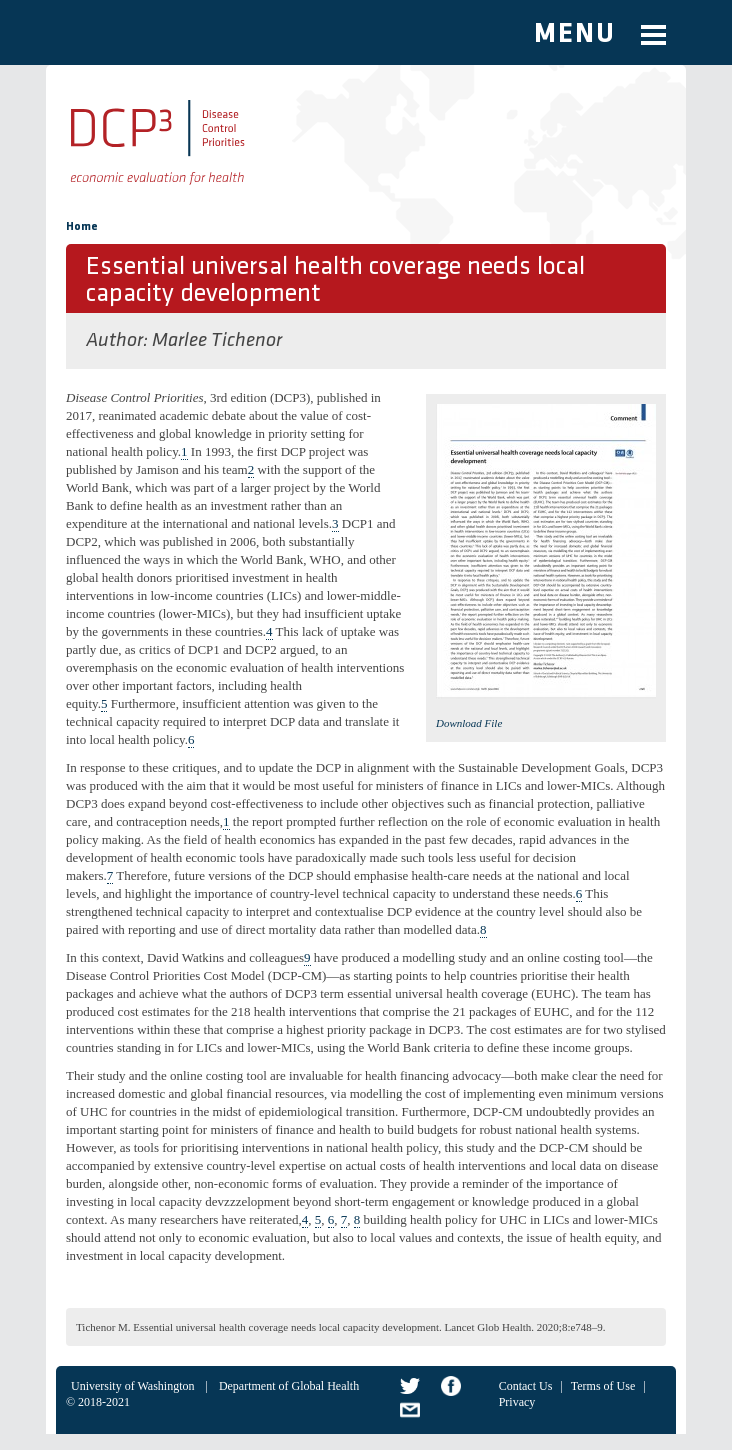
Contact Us (526, 1386)
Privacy (517, 1402)
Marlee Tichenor (217, 341)
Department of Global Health (289, 1386)
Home (82, 227)
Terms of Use (603, 1386)
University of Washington (132, 1386)
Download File (469, 723)
